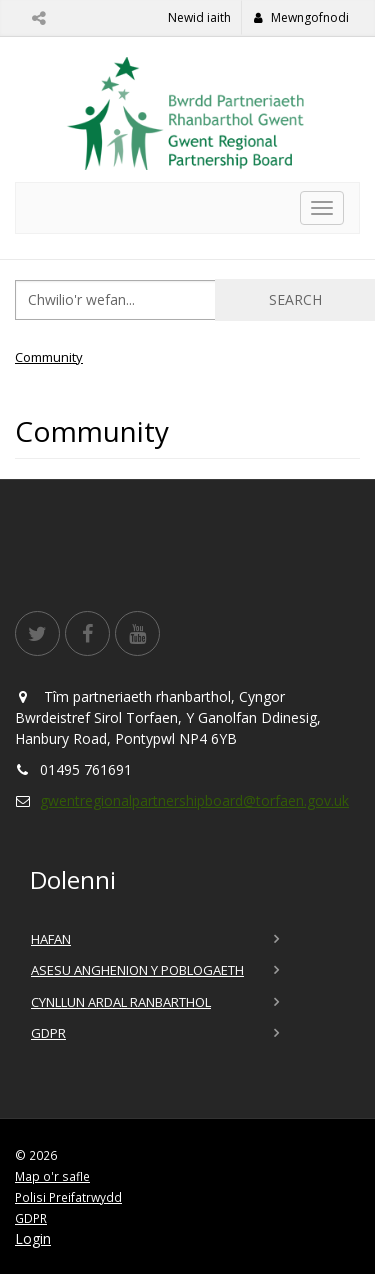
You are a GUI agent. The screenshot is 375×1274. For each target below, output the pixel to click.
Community (49, 357)
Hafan (51, 939)
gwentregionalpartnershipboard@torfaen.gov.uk (194, 800)
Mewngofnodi (301, 17)
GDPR (48, 1033)
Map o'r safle (52, 1176)
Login (33, 1238)
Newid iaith (199, 17)
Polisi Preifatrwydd (68, 1197)
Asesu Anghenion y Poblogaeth (137, 970)
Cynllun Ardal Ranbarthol (121, 1002)
